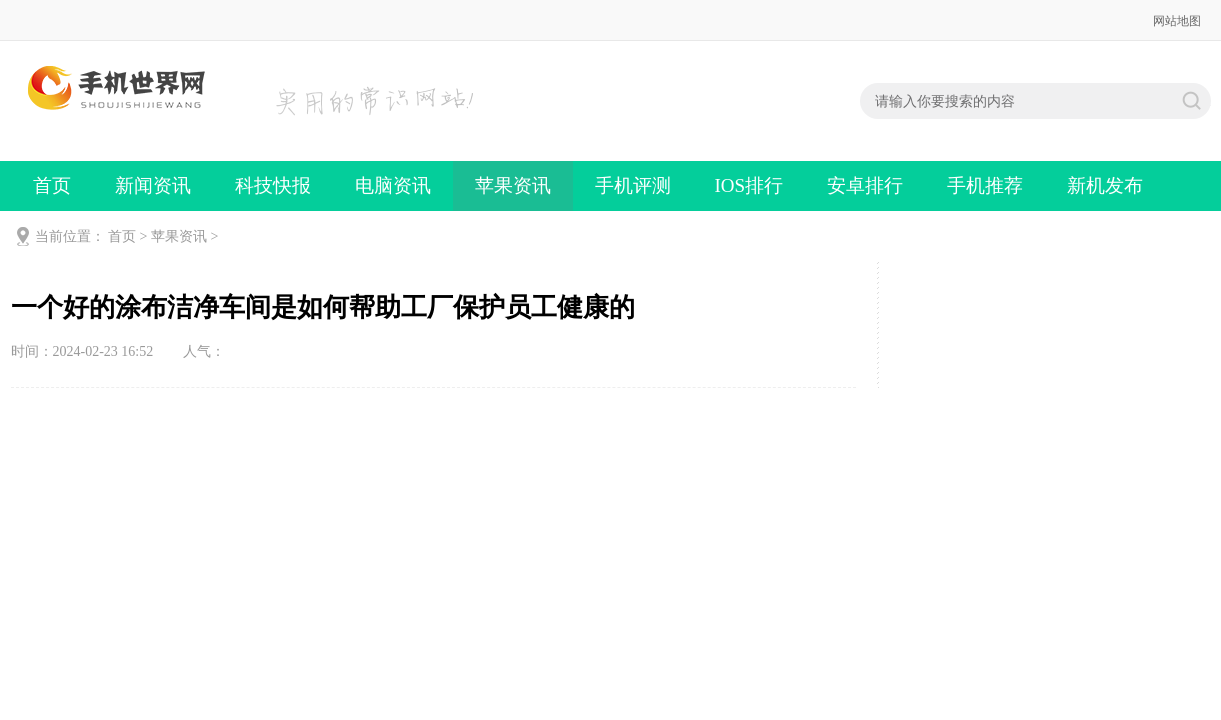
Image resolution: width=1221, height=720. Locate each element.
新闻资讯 (153, 185)
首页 (52, 185)
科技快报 (273, 185)
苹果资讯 (513, 185)
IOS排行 (749, 185)
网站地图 (1177, 21)
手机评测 (633, 185)
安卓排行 (865, 185)
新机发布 (1105, 185)
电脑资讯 (393, 185)
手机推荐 (985, 185)
